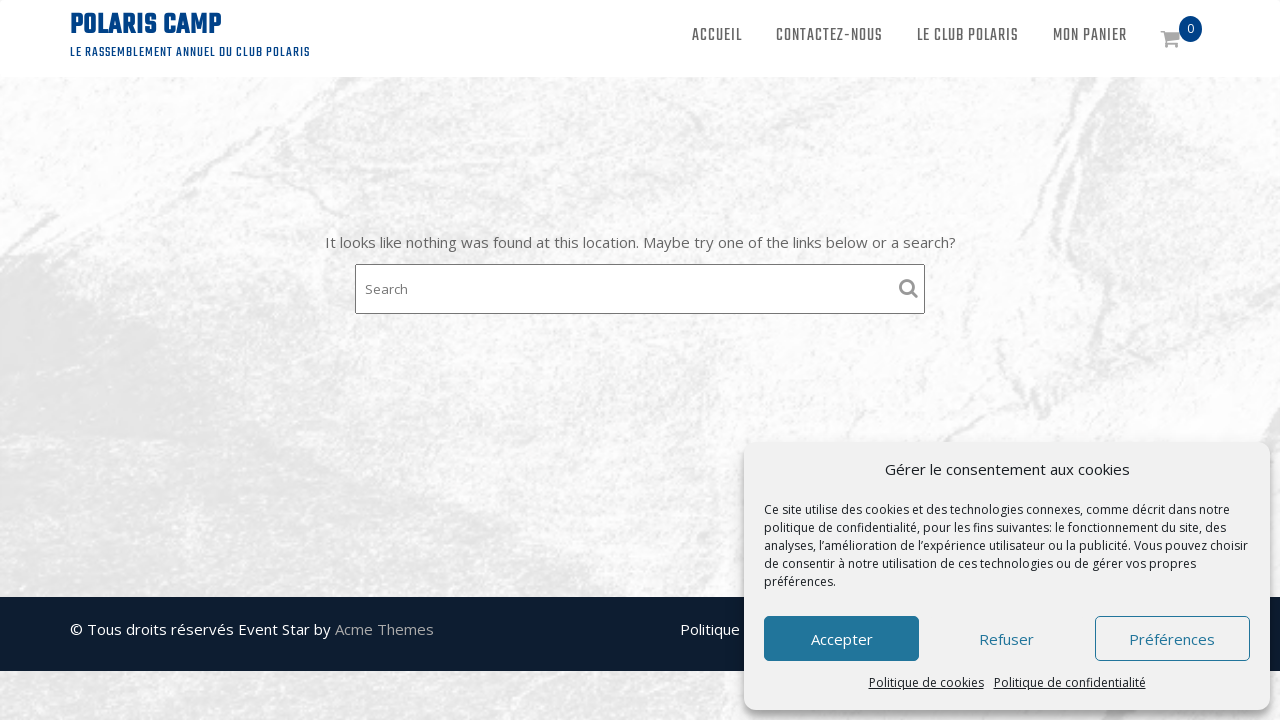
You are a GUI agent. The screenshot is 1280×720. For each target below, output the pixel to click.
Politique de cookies (926, 682)
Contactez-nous (829, 36)
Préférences (1172, 639)
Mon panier (1090, 36)
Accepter (842, 639)
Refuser (1006, 639)
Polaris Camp (145, 25)
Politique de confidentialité (1070, 682)
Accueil (717, 36)
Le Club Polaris (968, 36)
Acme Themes (384, 629)
